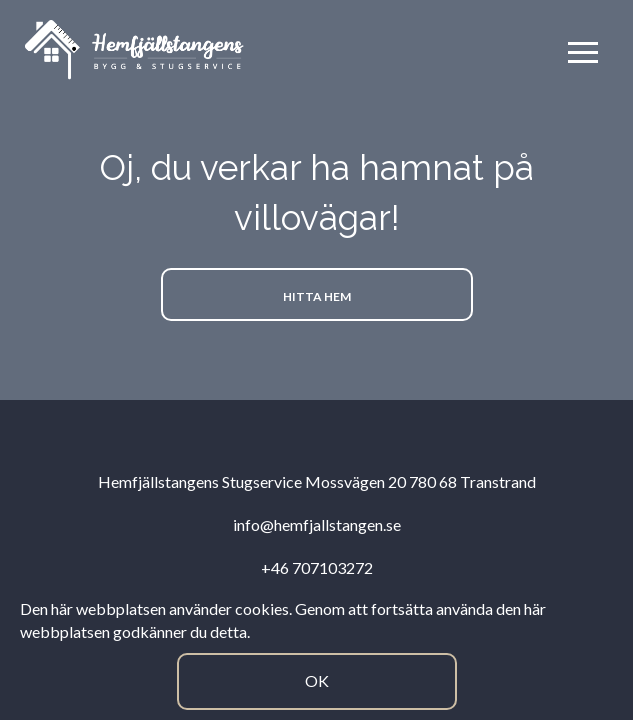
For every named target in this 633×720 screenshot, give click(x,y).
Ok (317, 680)
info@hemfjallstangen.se (317, 524)
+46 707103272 (317, 567)
